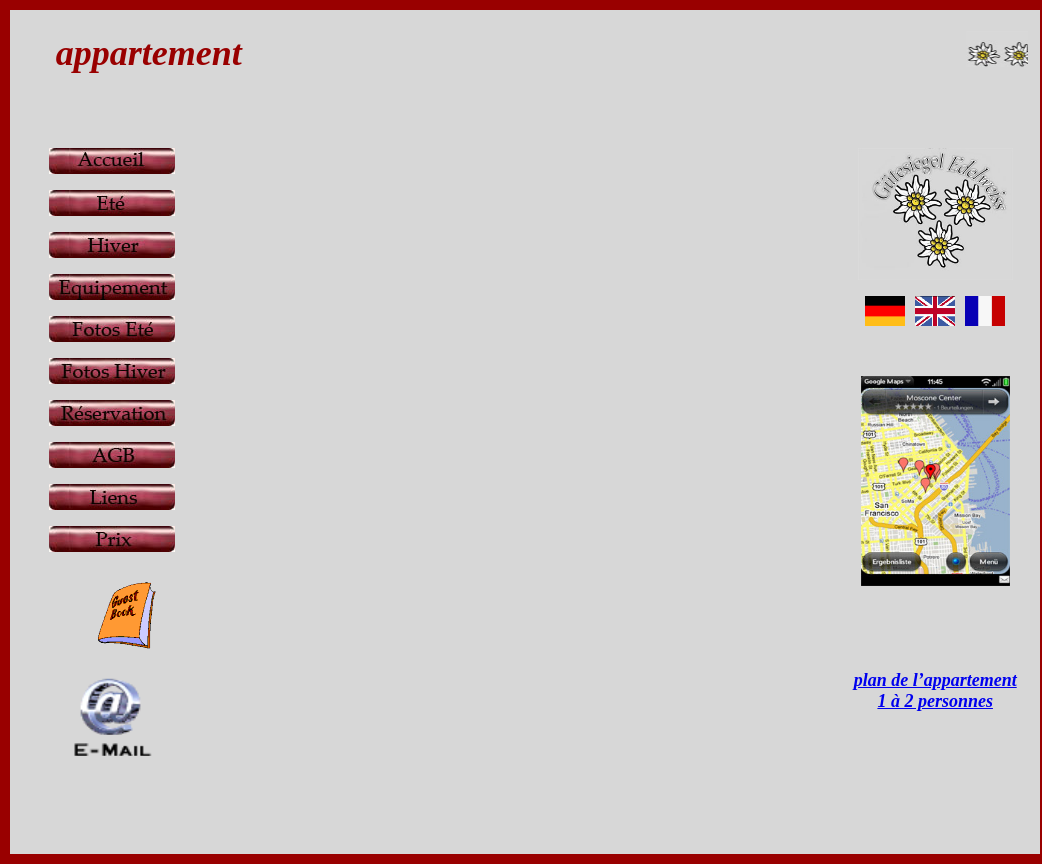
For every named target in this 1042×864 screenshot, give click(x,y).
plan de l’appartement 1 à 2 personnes (935, 690)
